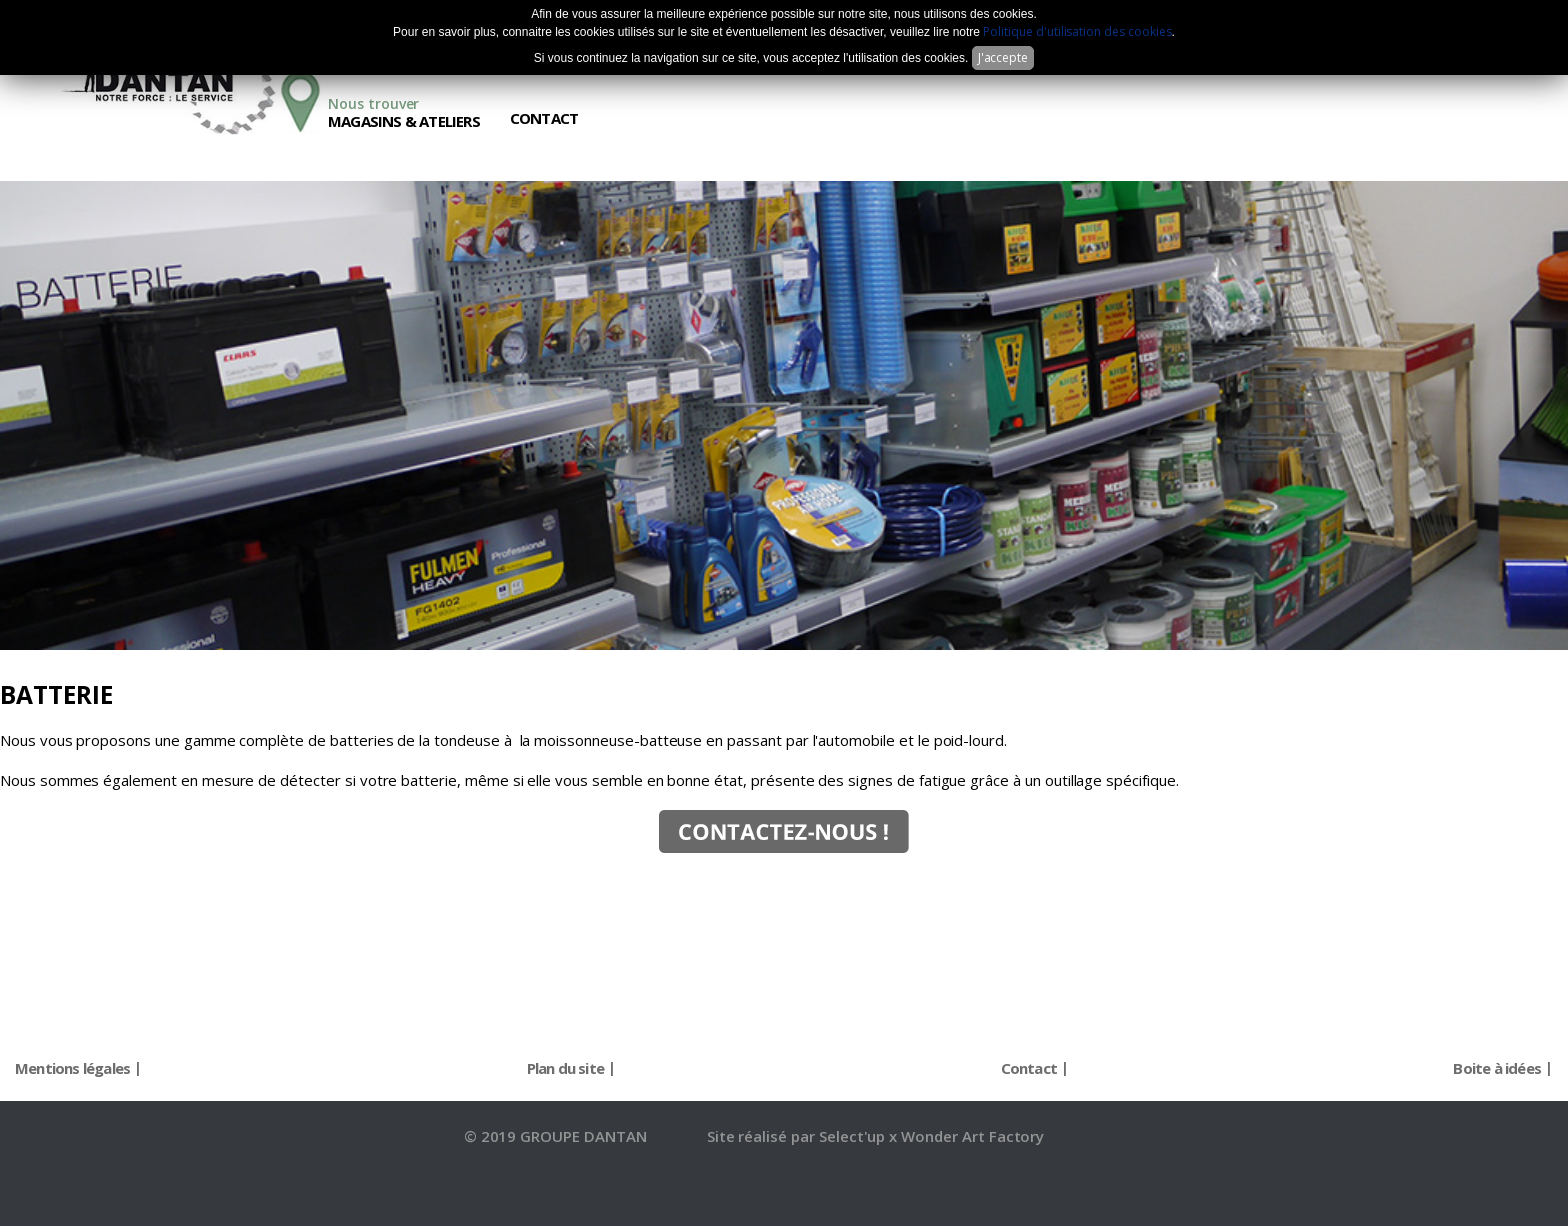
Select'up (854, 1136)
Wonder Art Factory (972, 1136)
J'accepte (1003, 57)
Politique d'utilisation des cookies (1077, 31)
